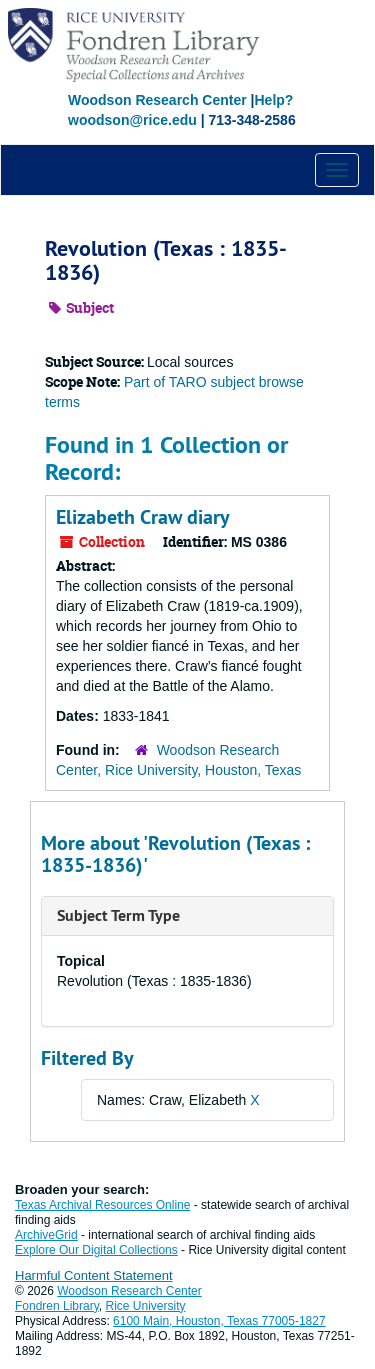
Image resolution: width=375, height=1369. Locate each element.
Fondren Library (57, 1306)
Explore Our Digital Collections (96, 1250)
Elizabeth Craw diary (143, 517)
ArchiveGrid (46, 1235)
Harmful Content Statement (94, 1275)
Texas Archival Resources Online (102, 1205)
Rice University (146, 1306)
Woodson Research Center (157, 100)
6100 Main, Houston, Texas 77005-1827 (219, 1321)
